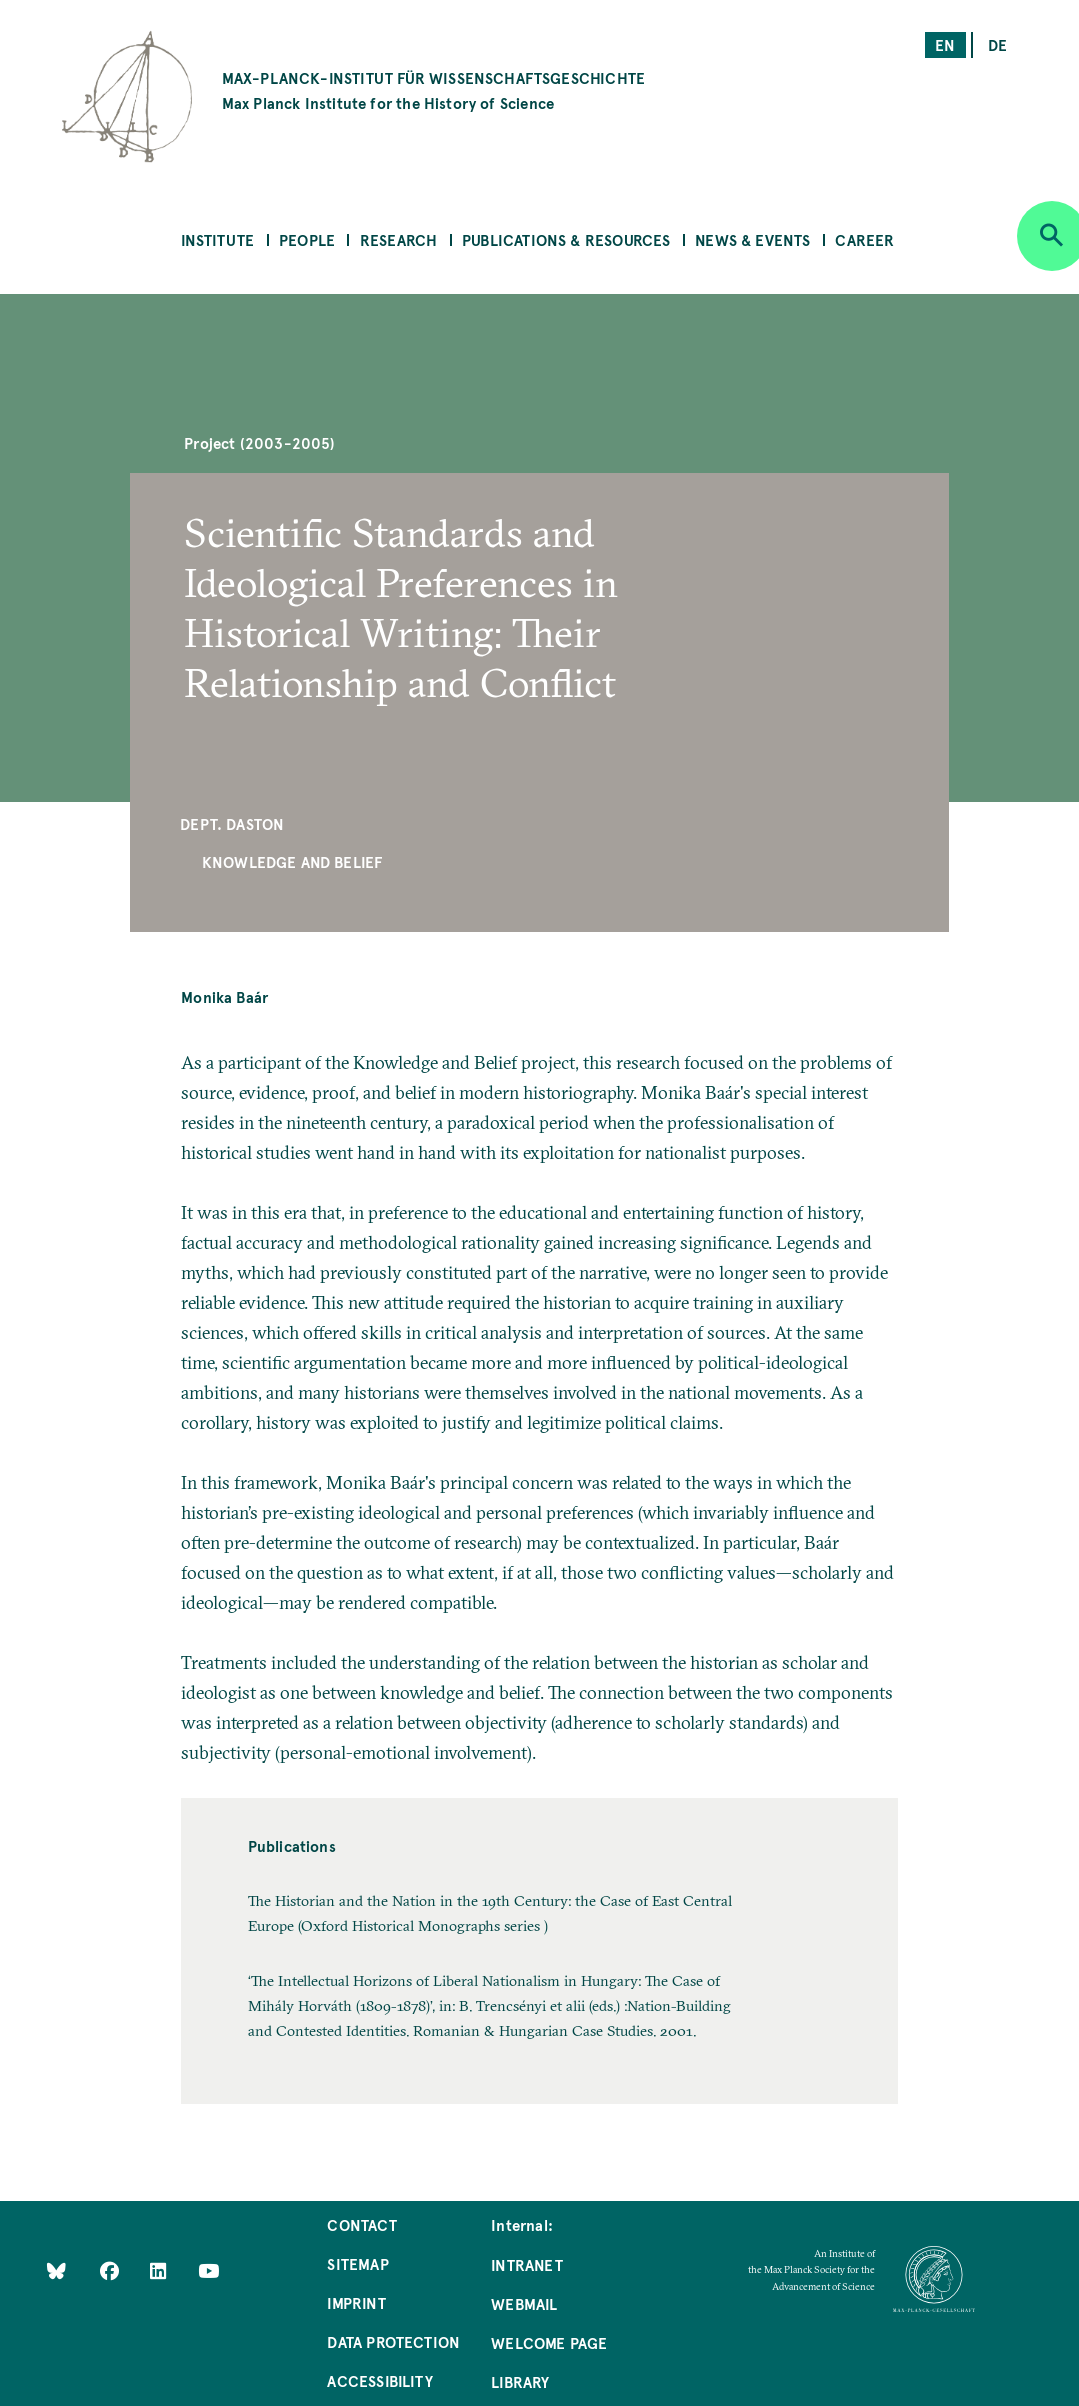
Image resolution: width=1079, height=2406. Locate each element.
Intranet (526, 2264)
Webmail (524, 2303)
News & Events (752, 239)
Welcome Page (549, 2342)
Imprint (356, 2302)
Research (398, 239)
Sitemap (357, 2263)
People (307, 239)
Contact (361, 2224)
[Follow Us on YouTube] (208, 2270)
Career (864, 239)
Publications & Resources (566, 239)
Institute (218, 239)
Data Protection (393, 2341)
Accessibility (379, 2380)
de (997, 44)
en (945, 44)
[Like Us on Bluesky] (56, 2270)
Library (520, 2381)
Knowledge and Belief (292, 861)
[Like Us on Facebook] (111, 2270)
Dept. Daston (232, 823)
